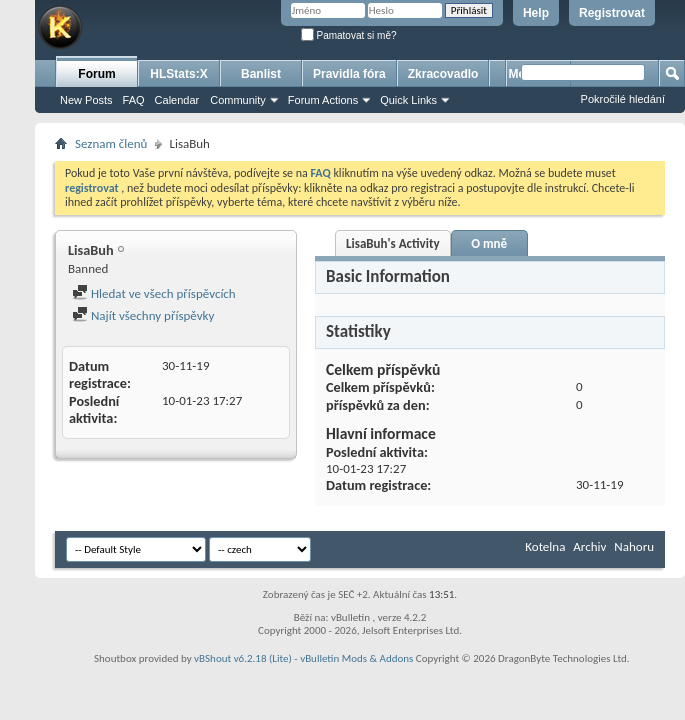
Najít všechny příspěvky (143, 315)
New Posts (86, 100)
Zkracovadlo (443, 74)
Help (536, 13)
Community (238, 100)
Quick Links (408, 100)
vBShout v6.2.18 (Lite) (243, 658)
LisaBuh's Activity (393, 243)
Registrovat (612, 13)
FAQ (134, 100)
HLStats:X (178, 74)
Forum (96, 74)
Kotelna (545, 546)
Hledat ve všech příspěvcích (154, 293)
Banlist (261, 74)
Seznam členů (111, 143)
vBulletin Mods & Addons (356, 658)
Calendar (177, 100)
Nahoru (634, 546)
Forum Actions (323, 100)
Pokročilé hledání (623, 99)
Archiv (589, 546)
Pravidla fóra (349, 74)
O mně (489, 243)
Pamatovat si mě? (349, 35)
